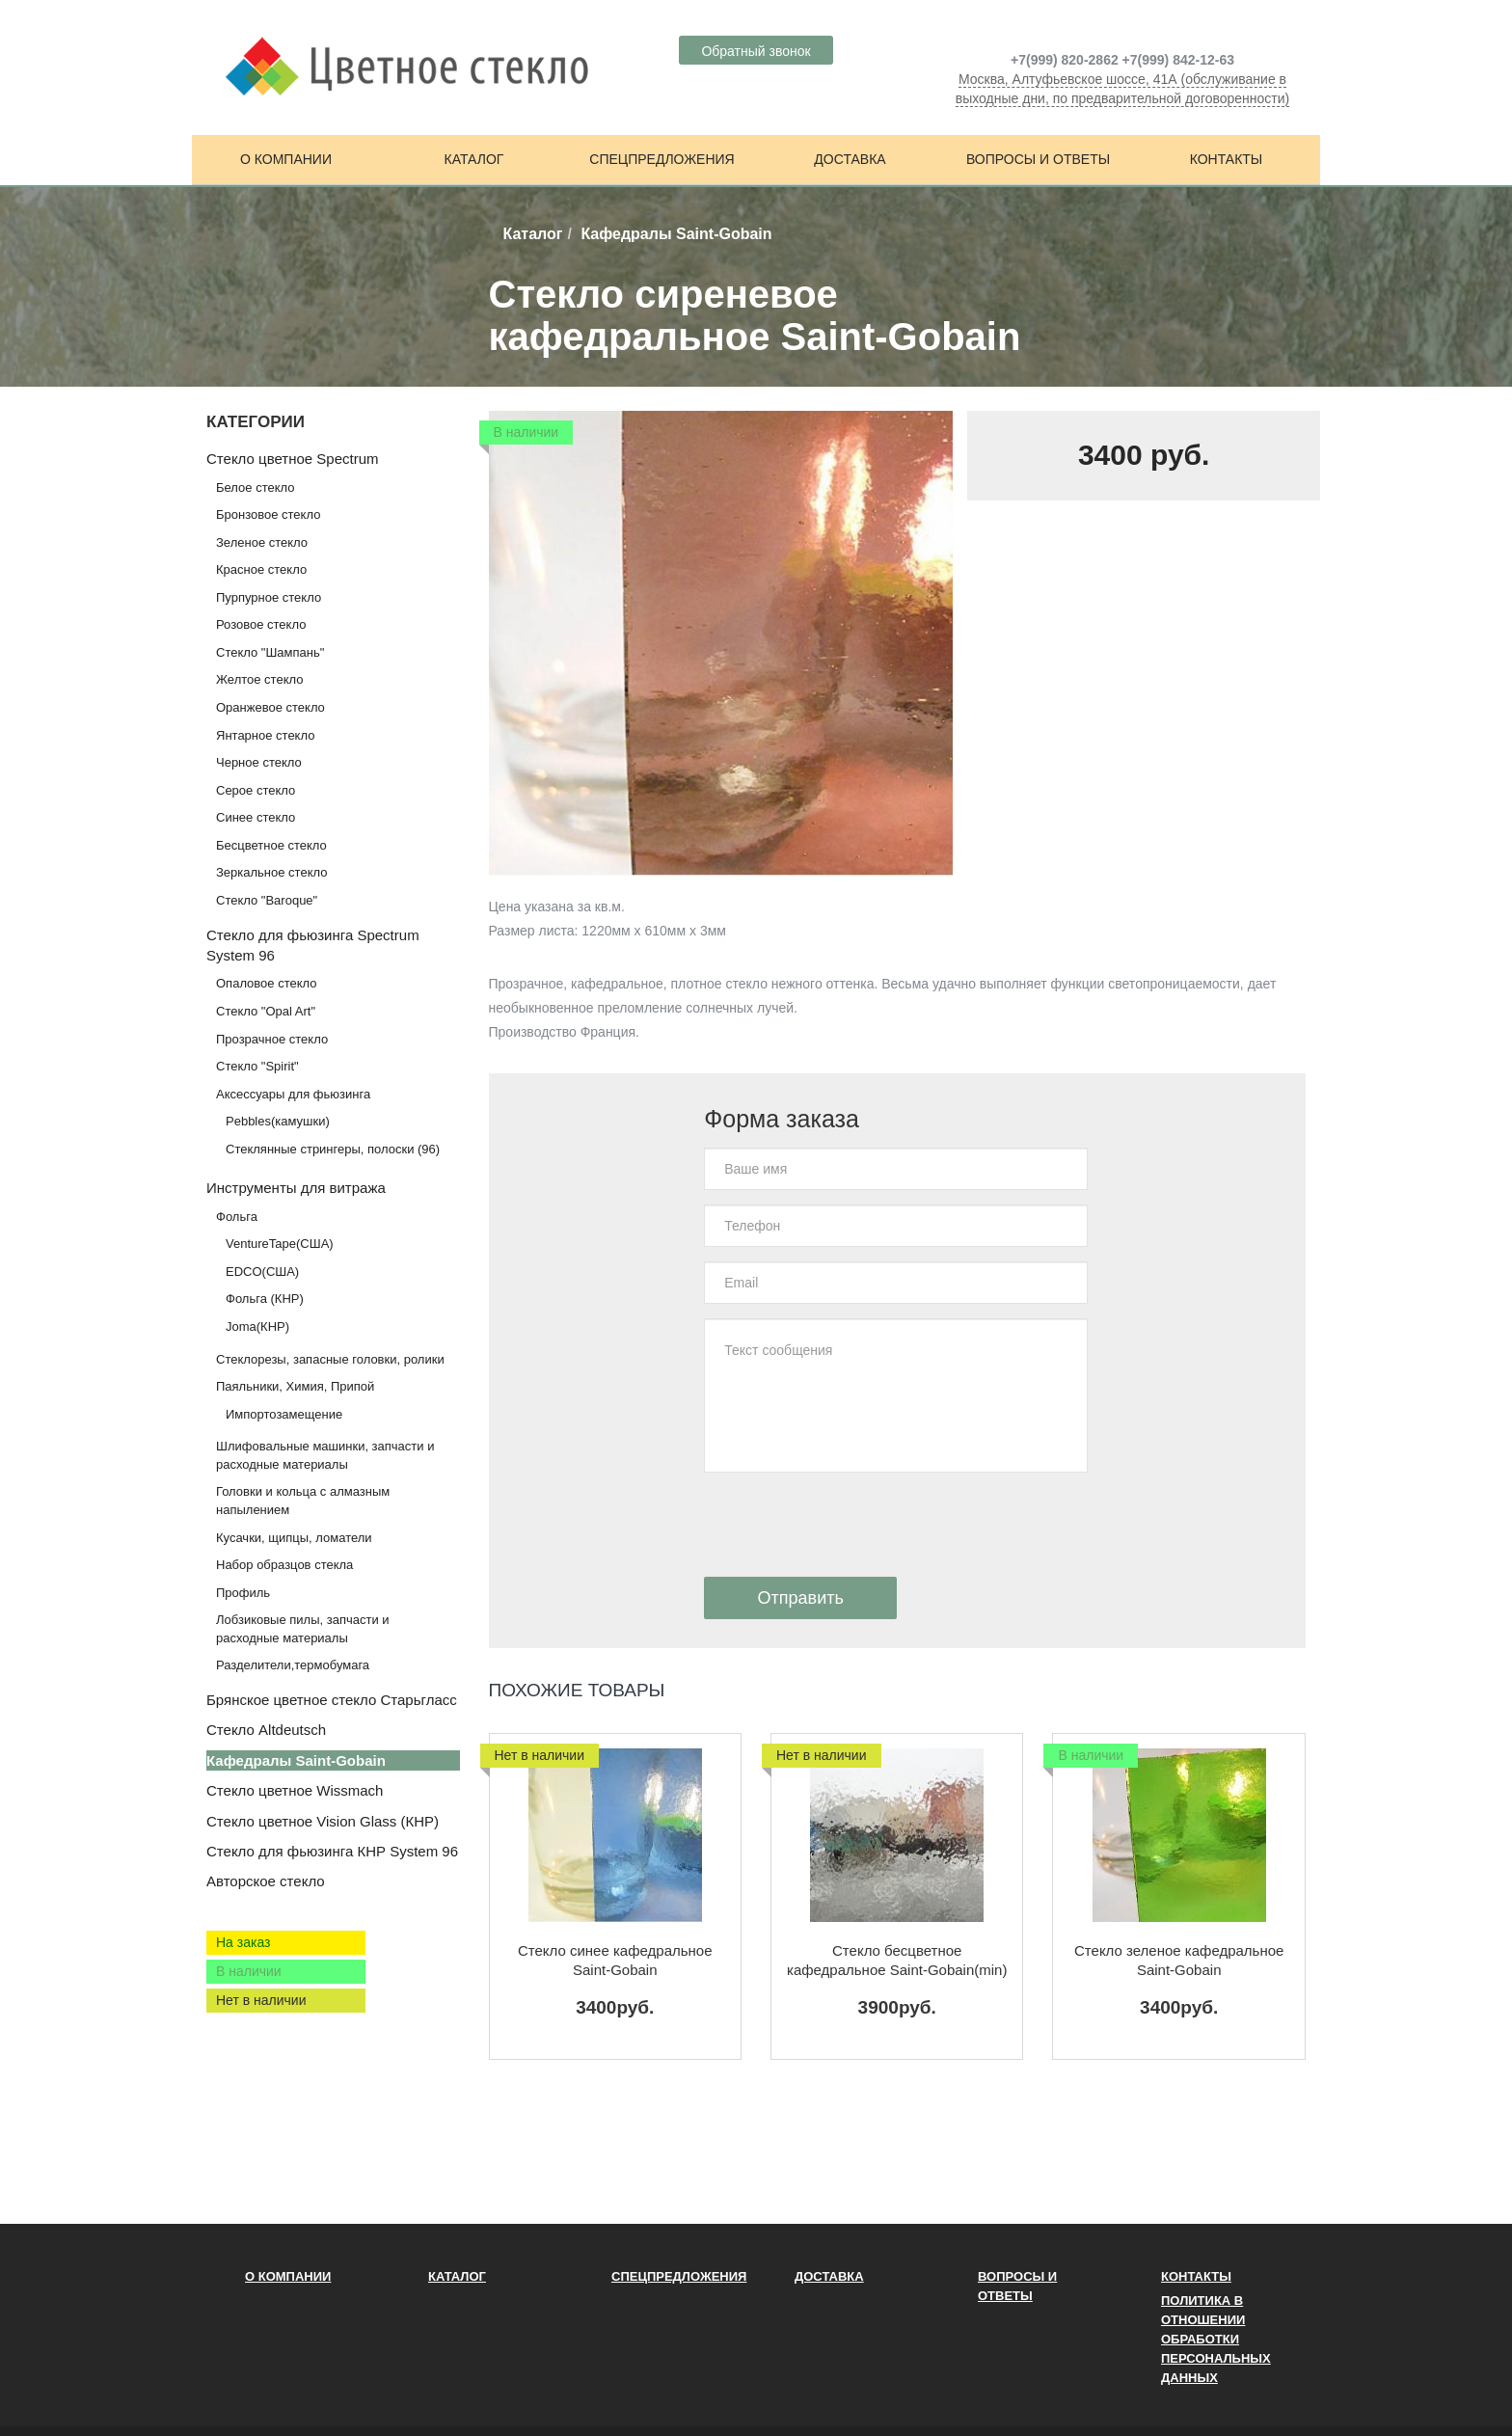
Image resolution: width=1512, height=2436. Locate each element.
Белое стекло (255, 487)
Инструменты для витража (296, 1187)
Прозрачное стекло (272, 1039)
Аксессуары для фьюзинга (293, 1094)
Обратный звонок (755, 51)
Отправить (801, 1598)
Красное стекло (261, 569)
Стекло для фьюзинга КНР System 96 (332, 1851)
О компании (286, 159)
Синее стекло (255, 817)
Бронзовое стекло (268, 514)
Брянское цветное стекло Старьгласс (331, 1700)
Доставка (849, 159)
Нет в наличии (261, 2000)
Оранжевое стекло (270, 707)
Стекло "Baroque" (266, 900)
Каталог (474, 159)
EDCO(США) (262, 1271)
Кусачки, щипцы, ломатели (294, 1537)
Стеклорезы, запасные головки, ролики (330, 1359)
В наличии (249, 1971)
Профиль (243, 1592)
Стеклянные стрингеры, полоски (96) (333, 1149)
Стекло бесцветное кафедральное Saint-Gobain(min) (897, 1960)
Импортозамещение (284, 1414)
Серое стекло (255, 790)
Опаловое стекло (266, 983)
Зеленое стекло (262, 542)
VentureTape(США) (280, 1243)
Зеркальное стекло (271, 872)
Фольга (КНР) (265, 1298)
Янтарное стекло (265, 735)
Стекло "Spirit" (257, 1066)
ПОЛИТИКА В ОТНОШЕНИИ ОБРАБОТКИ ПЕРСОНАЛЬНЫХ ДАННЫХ (1216, 2339)
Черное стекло (259, 762)
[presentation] (850, 1524)
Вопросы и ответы (1038, 159)
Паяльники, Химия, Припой (295, 1386)
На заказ (243, 1942)
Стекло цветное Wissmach (294, 1790)
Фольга (236, 1216)
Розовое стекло (261, 624)
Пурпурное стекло (268, 597)
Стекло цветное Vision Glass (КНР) (322, 1821)
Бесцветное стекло (271, 845)
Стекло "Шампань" (270, 652)
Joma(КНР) (257, 1326)
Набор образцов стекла (284, 1564)
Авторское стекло (265, 1881)
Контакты (1226, 159)
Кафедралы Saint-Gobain (296, 1760)
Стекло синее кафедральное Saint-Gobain (615, 1960)
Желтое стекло (259, 679)
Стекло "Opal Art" (265, 1011)
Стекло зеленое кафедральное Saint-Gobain (1178, 1960)
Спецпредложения (661, 159)
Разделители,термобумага (292, 1665)
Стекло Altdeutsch (266, 1729)
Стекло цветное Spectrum (292, 458)
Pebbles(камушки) (278, 1121)
